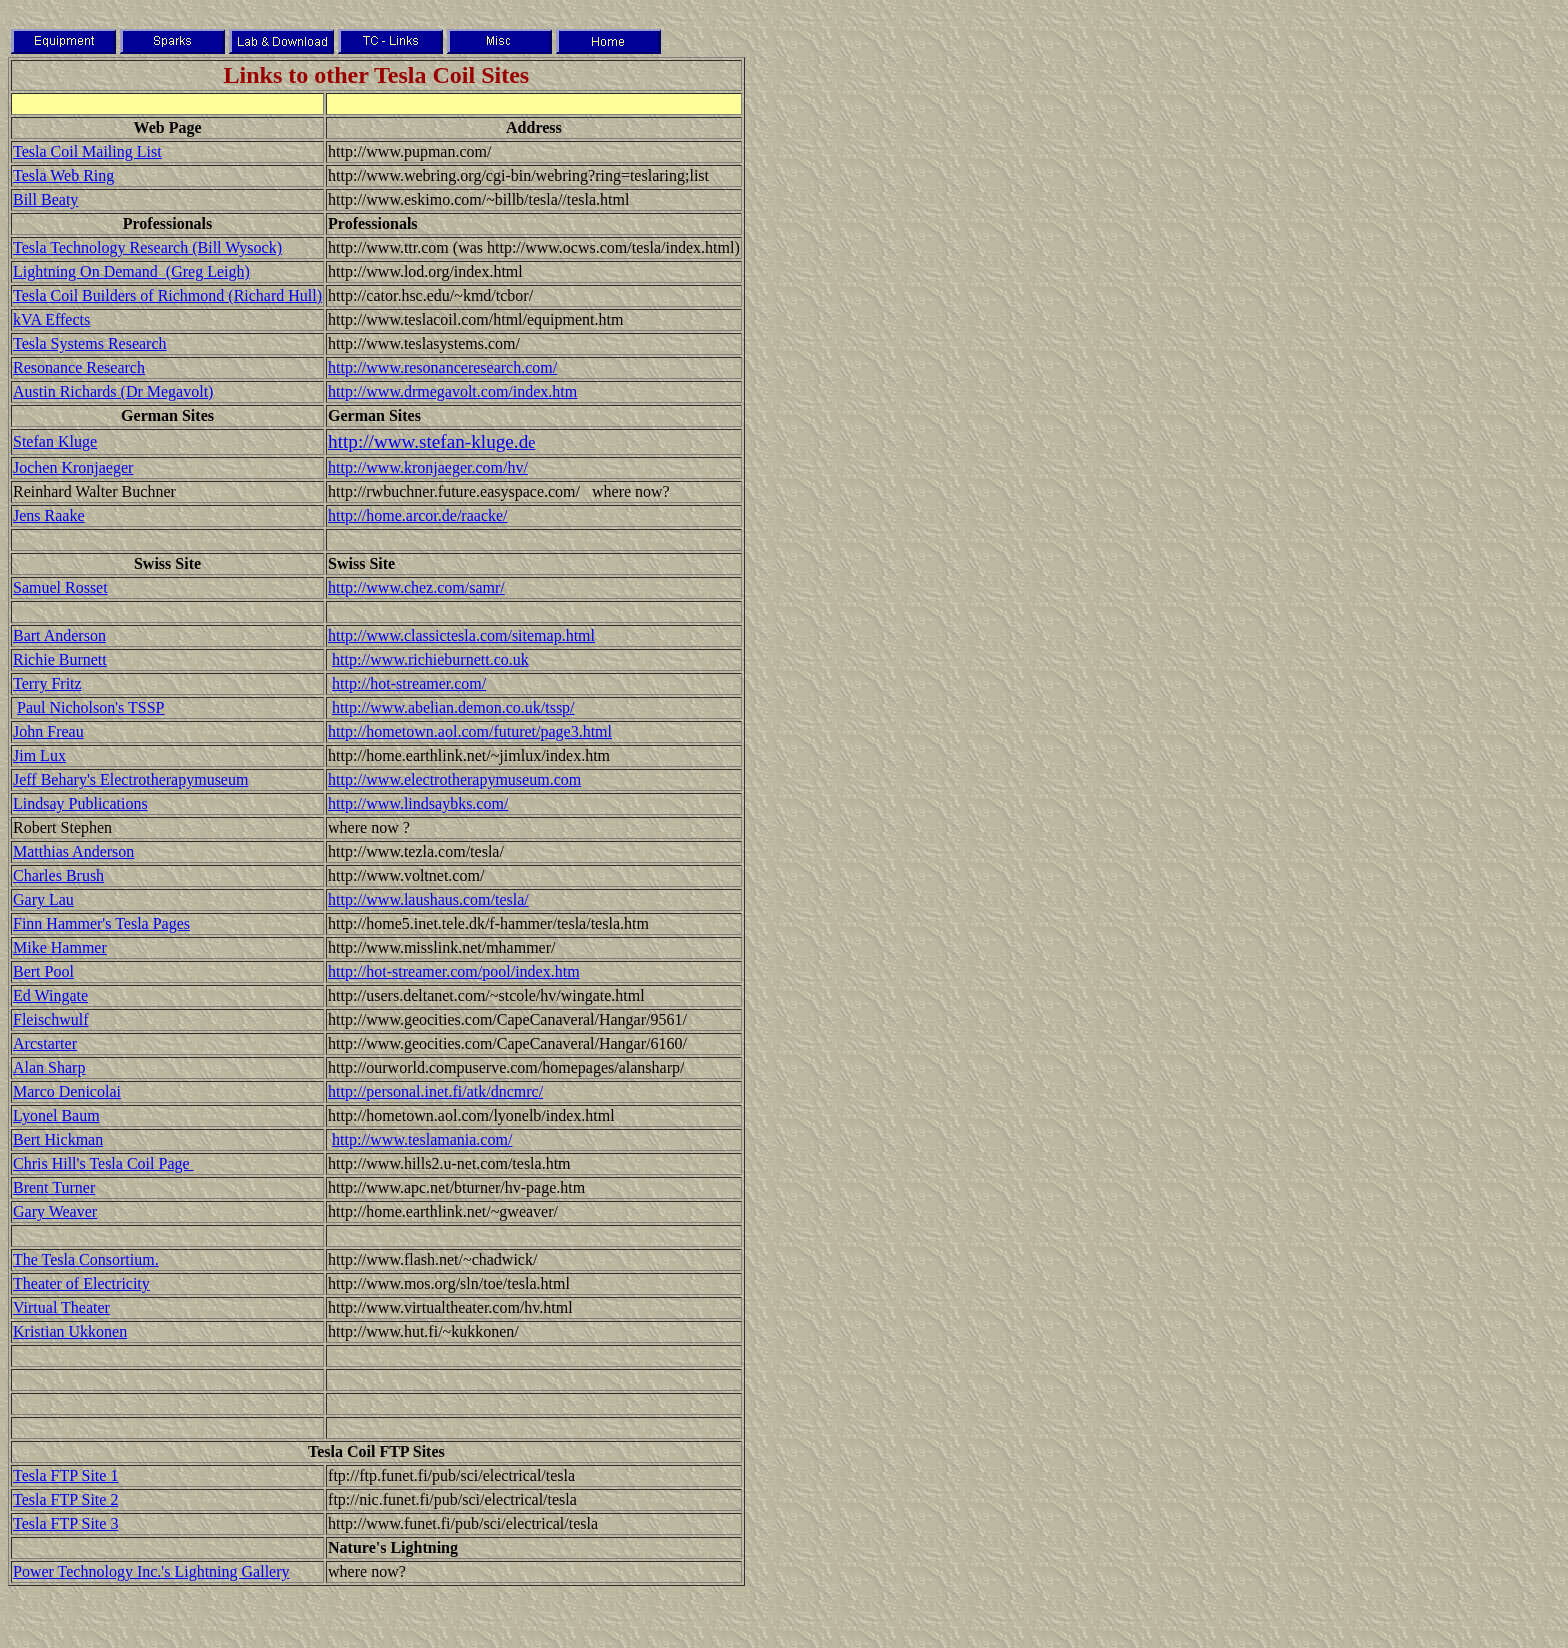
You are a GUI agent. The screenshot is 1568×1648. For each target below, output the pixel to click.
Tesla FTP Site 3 (65, 1523)
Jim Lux (39, 755)
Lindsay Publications (80, 803)
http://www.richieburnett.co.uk (430, 659)
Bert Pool (43, 971)
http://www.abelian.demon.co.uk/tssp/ (453, 707)
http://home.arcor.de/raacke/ (417, 515)
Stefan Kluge (55, 441)
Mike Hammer (60, 947)
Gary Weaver (55, 1211)
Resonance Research (79, 367)
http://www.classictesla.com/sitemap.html (461, 635)
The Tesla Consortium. (86, 1259)
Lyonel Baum (56, 1115)
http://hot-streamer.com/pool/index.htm (454, 971)
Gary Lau (43, 899)
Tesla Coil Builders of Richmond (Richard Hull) (167, 295)
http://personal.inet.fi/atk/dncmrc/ (435, 1091)
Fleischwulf (51, 1019)
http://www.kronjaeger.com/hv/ (428, 467)
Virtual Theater (61, 1307)
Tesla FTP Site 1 (65, 1475)
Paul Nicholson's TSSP (91, 707)
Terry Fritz (47, 683)
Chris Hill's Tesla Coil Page (103, 1163)
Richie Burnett (60, 659)
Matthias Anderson (73, 851)
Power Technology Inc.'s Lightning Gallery (151, 1571)
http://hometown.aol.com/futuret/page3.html (470, 731)
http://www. (373, 441)
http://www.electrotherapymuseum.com (454, 779)
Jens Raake (49, 515)
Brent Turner (54, 1187)
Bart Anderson (59, 635)
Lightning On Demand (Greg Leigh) (131, 271)
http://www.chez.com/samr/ (416, 587)
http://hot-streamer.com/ (409, 683)
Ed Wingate (50, 995)
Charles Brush (58, 875)
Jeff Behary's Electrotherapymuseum (130, 779)
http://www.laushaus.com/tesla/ (428, 899)
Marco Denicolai (67, 1091)
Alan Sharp (49, 1067)
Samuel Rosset (60, 587)
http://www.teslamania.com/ (422, 1139)
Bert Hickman (58, 1139)
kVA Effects (51, 319)
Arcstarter (45, 1043)
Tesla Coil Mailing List (87, 151)
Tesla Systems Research (90, 343)
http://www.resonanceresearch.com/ (442, 367)
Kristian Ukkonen (70, 1331)
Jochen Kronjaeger (73, 467)
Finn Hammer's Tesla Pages (101, 923)
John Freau (48, 731)
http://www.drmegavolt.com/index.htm (452, 391)
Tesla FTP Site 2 (65, 1499)
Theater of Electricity (81, 1283)
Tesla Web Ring (63, 175)
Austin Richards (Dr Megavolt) (113, 391)
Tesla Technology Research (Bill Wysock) (147, 247)
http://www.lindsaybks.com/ (418, 803)
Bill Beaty (45, 199)
